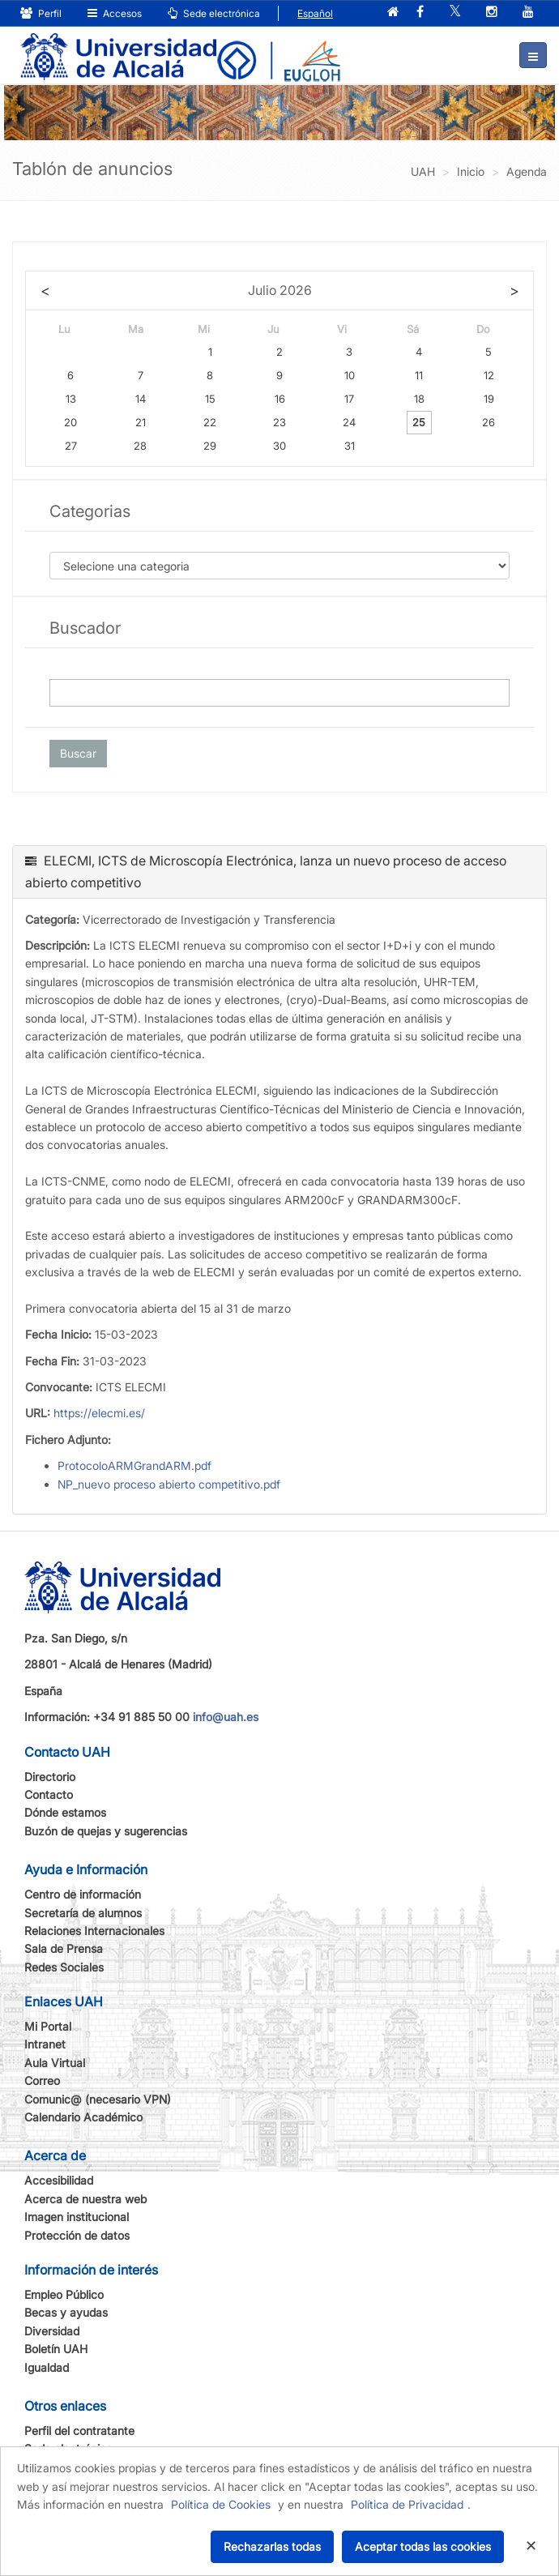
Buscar (78, 753)
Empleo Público (64, 2294)
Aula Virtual (54, 2063)
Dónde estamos (65, 1812)
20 (70, 422)
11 (419, 375)
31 (349, 445)
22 (209, 422)
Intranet (45, 2044)
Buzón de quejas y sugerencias (105, 1831)
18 (419, 398)
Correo (42, 2080)
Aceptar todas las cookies (423, 2546)
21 (140, 422)
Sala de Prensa (63, 1948)
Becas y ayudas (66, 2312)
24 (349, 422)
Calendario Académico (83, 2117)
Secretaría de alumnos (83, 1913)
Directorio (49, 1777)
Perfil (41, 13)
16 (280, 398)
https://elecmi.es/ (99, 1413)
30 (279, 445)
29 (209, 445)
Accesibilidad (58, 2180)
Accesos (114, 13)
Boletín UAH (55, 2349)
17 (349, 398)
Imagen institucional (76, 2217)
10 (349, 375)
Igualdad (46, 2367)
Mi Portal (47, 2026)
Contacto (48, 1794)
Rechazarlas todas (272, 2546)
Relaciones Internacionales (94, 1930)
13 (71, 398)
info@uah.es (225, 1717)
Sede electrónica (214, 13)
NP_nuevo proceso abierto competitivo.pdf (169, 1484)
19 (489, 398)
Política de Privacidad (407, 2504)
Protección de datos (77, 2235)
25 (418, 422)
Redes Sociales (64, 1967)
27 (71, 445)
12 (489, 375)
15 (210, 398)
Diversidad (51, 2331)
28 (140, 445)
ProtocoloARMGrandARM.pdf (134, 1465)
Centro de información (82, 1894)
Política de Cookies (221, 2504)
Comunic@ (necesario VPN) (97, 2099)
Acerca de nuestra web (85, 2199)
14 (140, 398)
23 (279, 422)
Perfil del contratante (79, 2430)
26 (488, 422)
